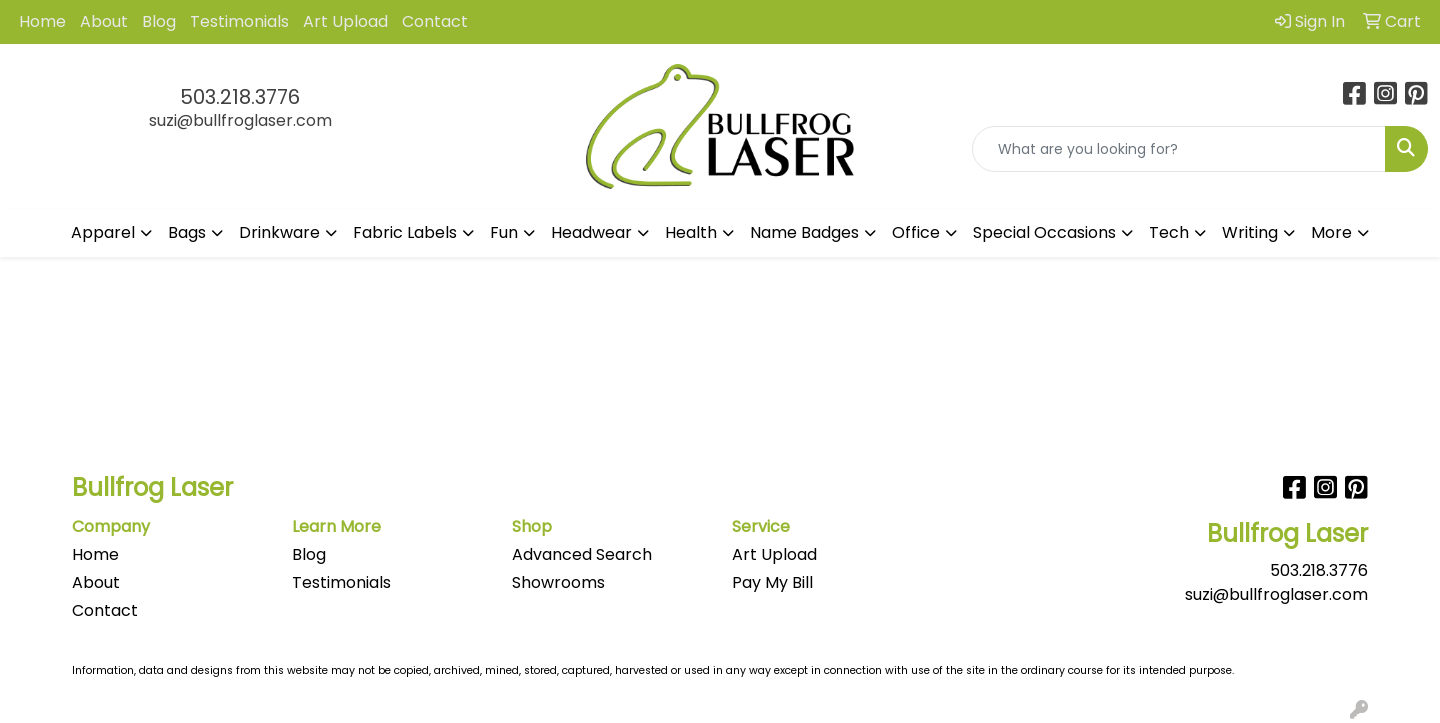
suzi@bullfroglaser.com (240, 120)
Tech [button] (1169, 232)
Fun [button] (504, 232)
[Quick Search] (1179, 149)
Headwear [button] (591, 232)
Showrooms (558, 582)
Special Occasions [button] (1044, 232)
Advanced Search (582, 554)
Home (42, 21)
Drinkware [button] (279, 232)
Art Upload (345, 21)
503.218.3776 (240, 97)
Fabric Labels (405, 232)
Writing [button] (1250, 232)
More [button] (1331, 232)
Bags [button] (187, 232)
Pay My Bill (772, 582)
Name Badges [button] (804, 232)
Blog (159, 21)
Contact (435, 21)
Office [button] (916, 232)
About (104, 21)
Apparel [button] (103, 232)
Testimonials (239, 21)
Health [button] (691, 232)
